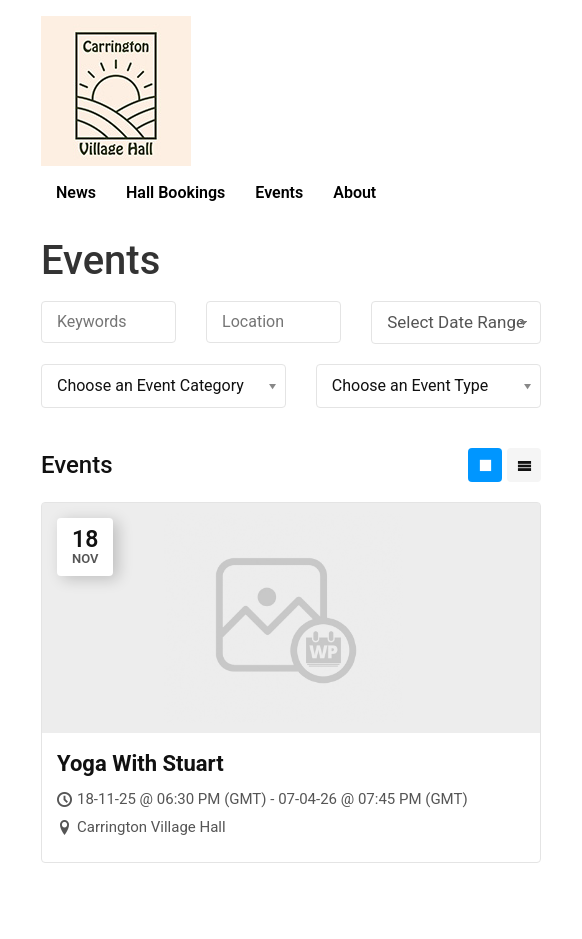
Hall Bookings (175, 192)
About (354, 192)
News (76, 192)
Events (279, 192)
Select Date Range (459, 322)
